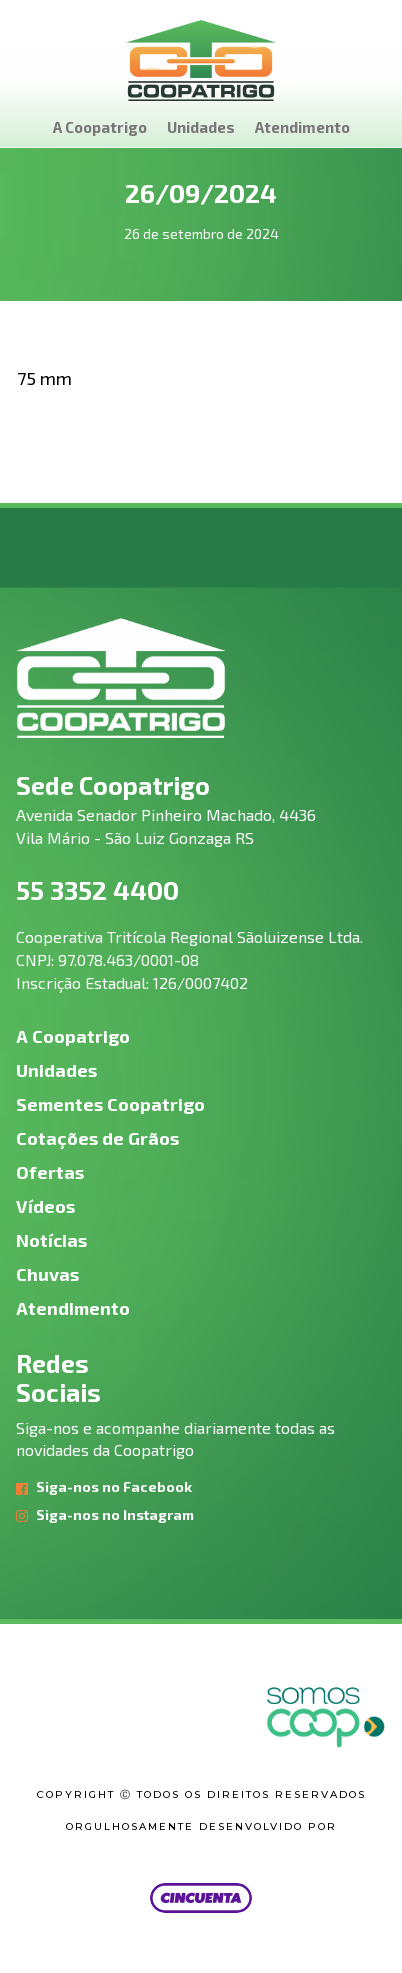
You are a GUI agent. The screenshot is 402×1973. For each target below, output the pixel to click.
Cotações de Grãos (97, 1138)
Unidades (201, 127)
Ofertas (50, 1172)
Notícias (51, 1240)
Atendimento (302, 127)
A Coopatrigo (100, 127)
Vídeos (45, 1206)
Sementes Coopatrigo (110, 1104)
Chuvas (47, 1274)
